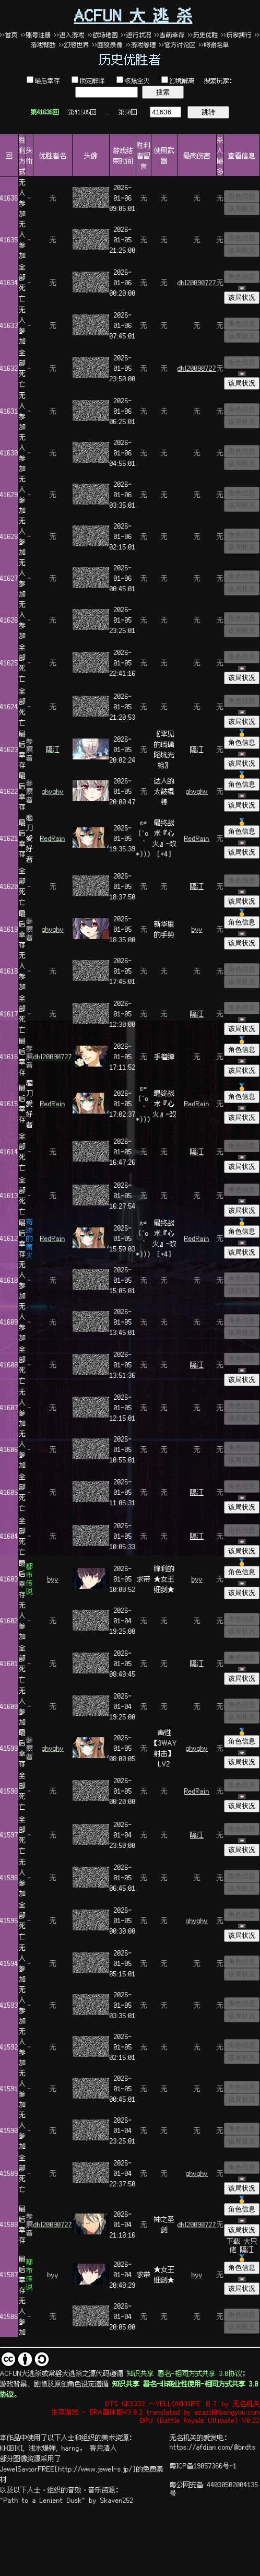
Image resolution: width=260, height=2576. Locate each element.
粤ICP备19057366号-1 (203, 2465)
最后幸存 (47, 80)
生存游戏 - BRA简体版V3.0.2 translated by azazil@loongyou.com (156, 2411)
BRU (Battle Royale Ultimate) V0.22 (200, 2420)
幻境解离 (182, 80)
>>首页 (9, 35)
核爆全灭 (137, 80)
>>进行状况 (136, 35)
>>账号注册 (36, 35)
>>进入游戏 (69, 35)
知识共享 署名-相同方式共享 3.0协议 (184, 2373)
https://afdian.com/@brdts (213, 2446)
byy (197, 928)
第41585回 (82, 111)
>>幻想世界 (75, 45)
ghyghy (53, 791)
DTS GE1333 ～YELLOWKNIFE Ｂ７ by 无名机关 (182, 2403)
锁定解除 (92, 80)
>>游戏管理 (141, 45)
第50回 (128, 111)
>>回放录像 (107, 45)
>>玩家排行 (236, 35)
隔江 (53, 749)
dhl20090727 (197, 282)
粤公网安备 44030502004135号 (214, 2488)
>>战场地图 (103, 35)
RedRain (52, 838)
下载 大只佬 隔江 (242, 2244)
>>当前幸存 (170, 35)
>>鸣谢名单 (214, 45)
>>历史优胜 (203, 35)
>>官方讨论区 (177, 45)
